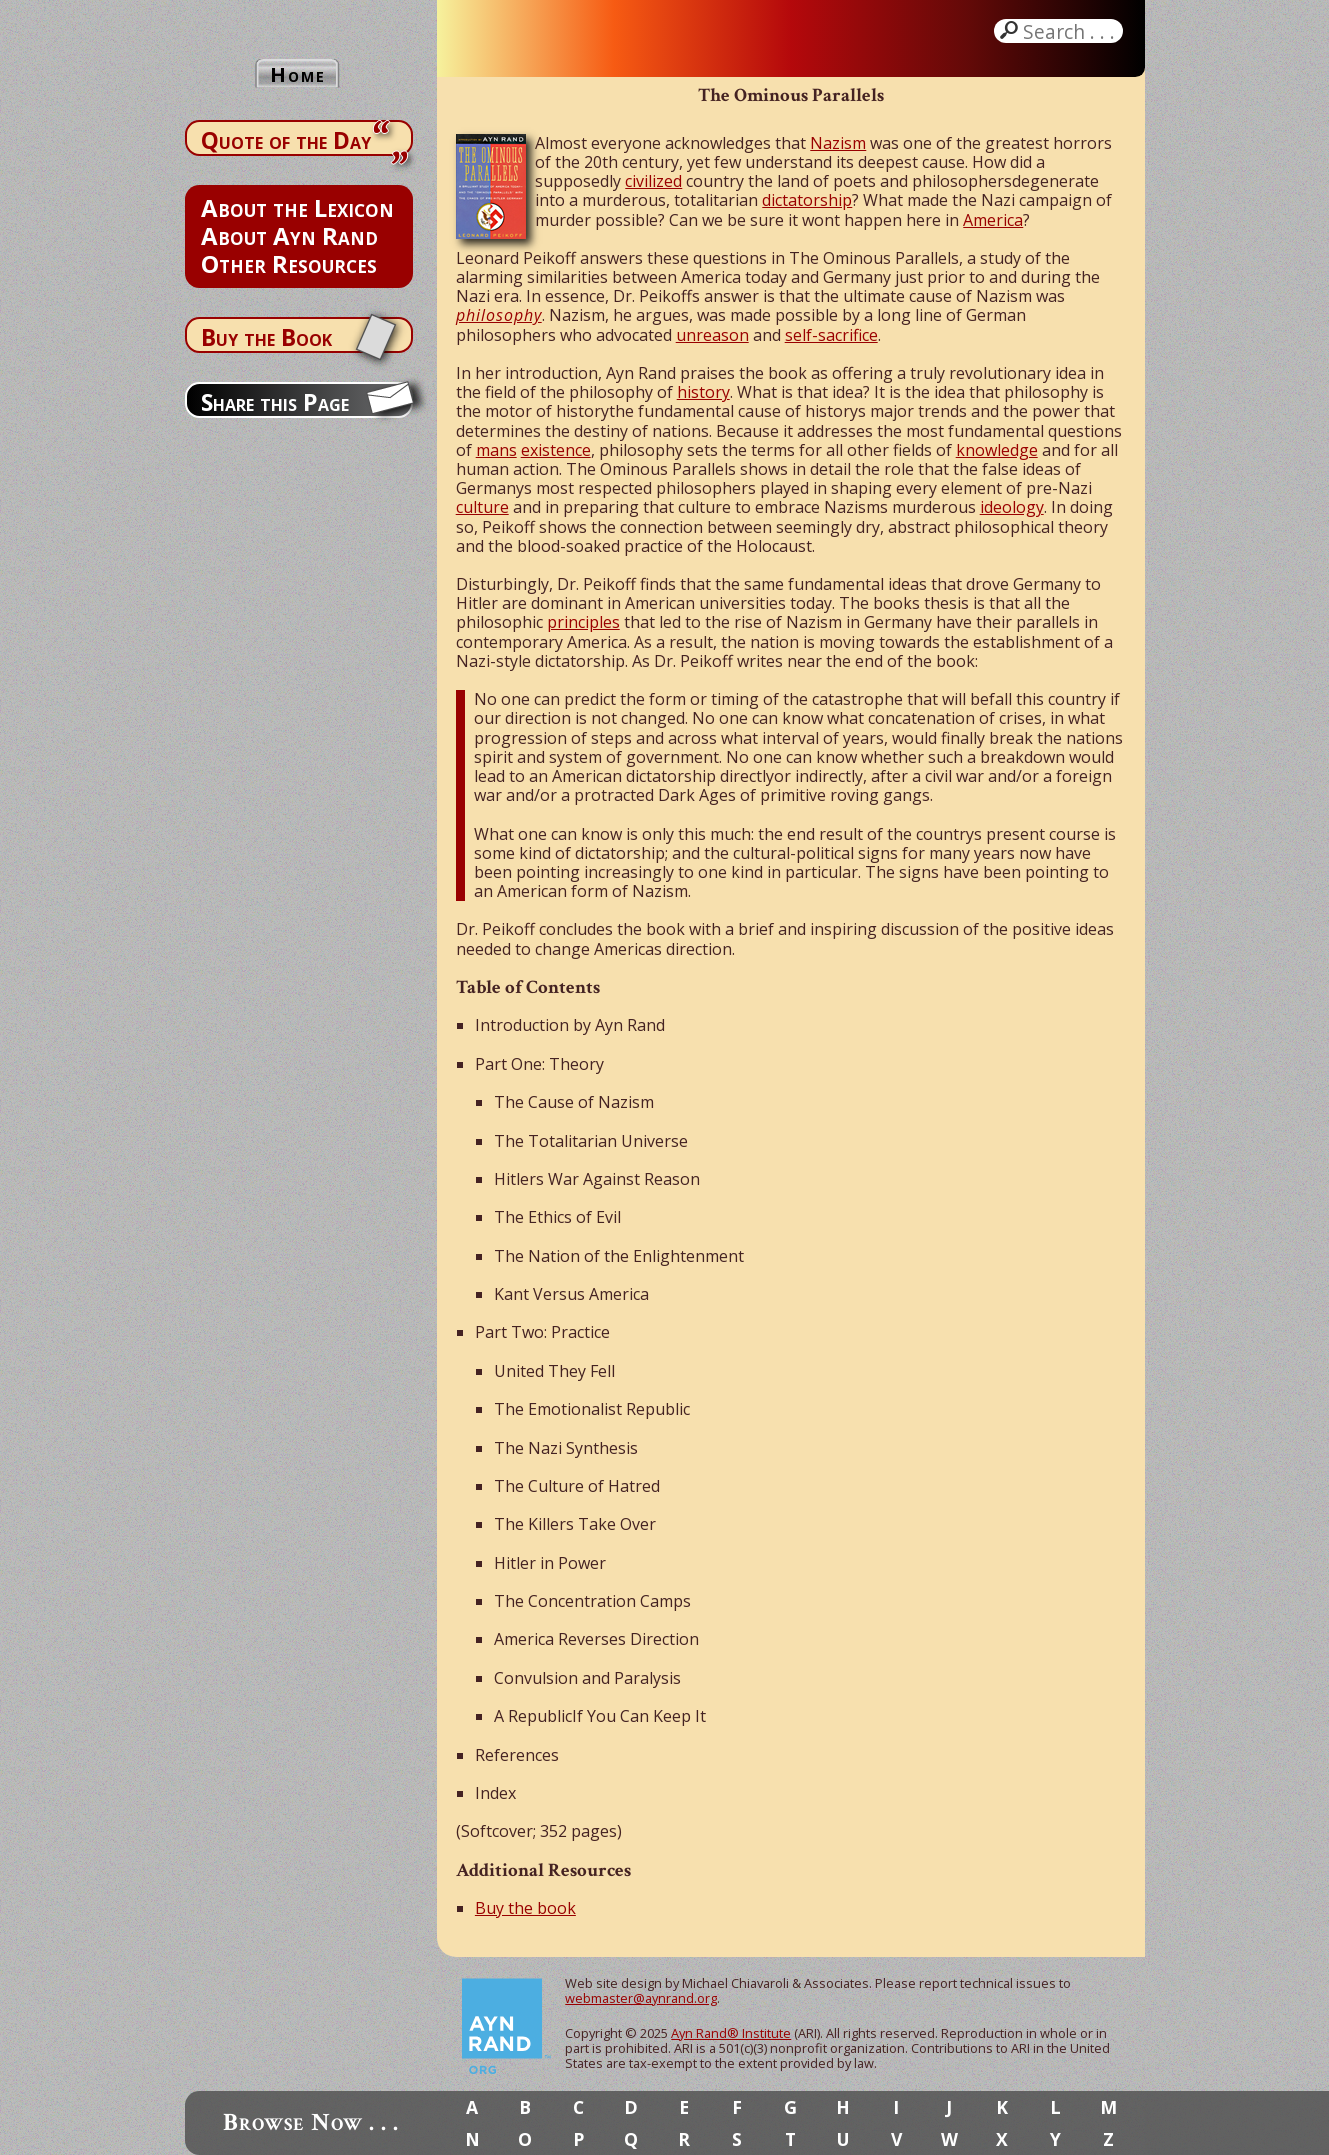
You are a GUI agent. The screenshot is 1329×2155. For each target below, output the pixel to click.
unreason (712, 335)
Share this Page (275, 402)
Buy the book (525, 1908)
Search (1071, 31)
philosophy (499, 315)
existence (556, 450)
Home (298, 74)
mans (496, 450)
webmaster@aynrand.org (641, 1998)
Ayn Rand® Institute (731, 2033)
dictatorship (807, 200)
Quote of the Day (286, 140)
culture (482, 507)
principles (583, 622)
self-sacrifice (831, 335)
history (703, 392)
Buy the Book (266, 337)
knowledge (997, 450)
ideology (1012, 507)
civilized (653, 181)
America (993, 220)
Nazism (838, 143)
